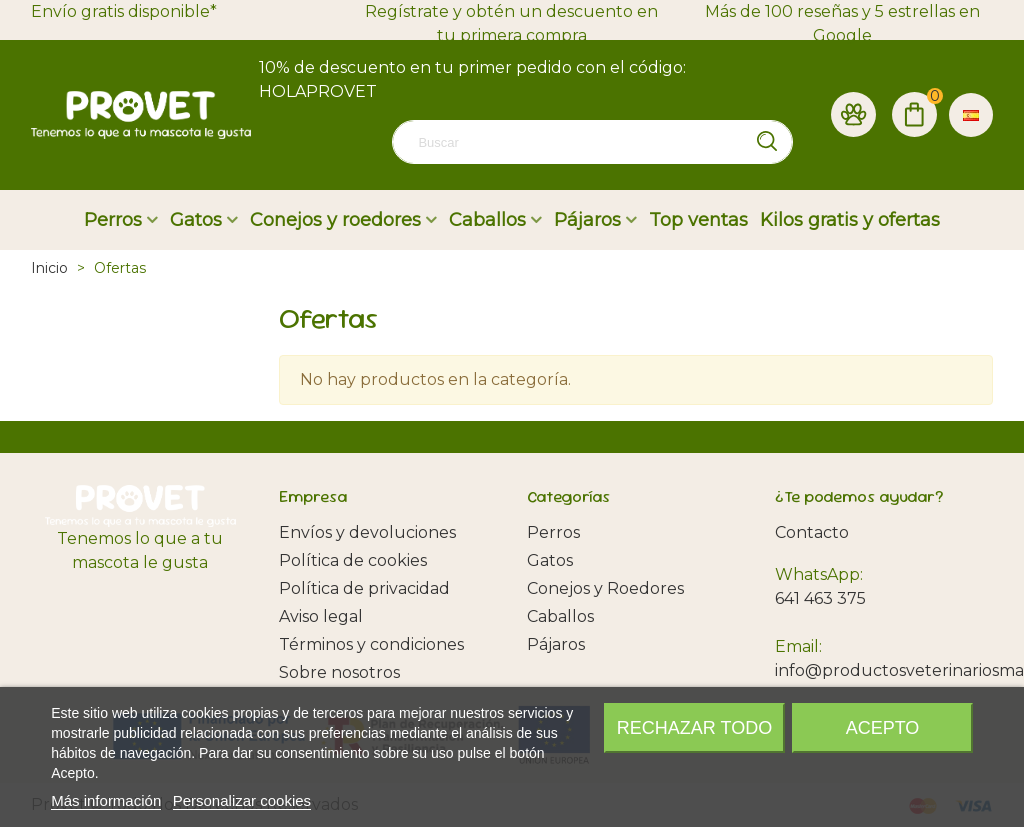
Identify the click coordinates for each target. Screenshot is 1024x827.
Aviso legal (321, 616)
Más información (106, 800)
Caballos (487, 220)
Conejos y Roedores (605, 588)
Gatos (196, 220)
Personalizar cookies (242, 800)
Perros (113, 220)
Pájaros (587, 220)
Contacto (812, 532)
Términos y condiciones (371, 644)
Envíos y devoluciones (367, 532)
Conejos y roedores (335, 220)
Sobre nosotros (339, 672)
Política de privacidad (364, 588)
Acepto (883, 728)
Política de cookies (353, 560)
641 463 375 (820, 598)
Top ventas (698, 220)
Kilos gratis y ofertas (850, 220)
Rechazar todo (694, 728)
